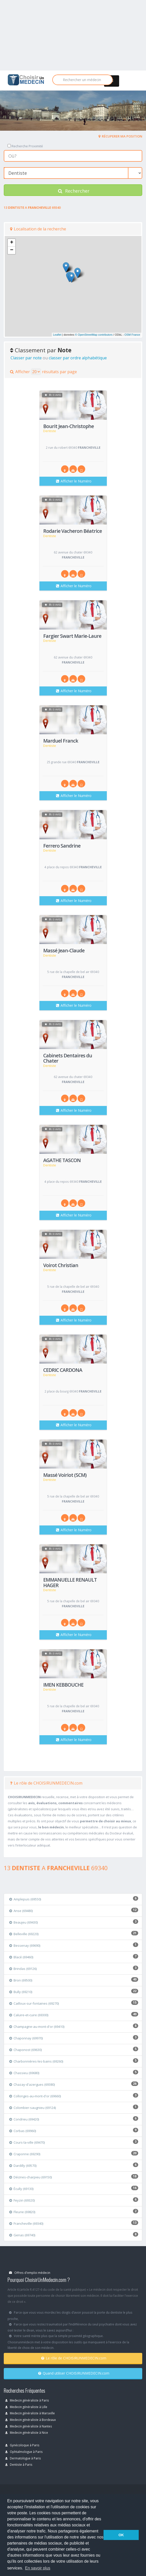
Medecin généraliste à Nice (26, 2432)
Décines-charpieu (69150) (30, 2177)
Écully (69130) (21, 2188)
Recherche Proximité (25, 146)
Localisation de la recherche (38, 229)
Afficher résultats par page (43, 371)
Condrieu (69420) (24, 2119)
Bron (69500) (20, 1980)
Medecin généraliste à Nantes (28, 2426)
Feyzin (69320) (22, 2200)
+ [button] (11, 243)
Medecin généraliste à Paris (27, 2400)
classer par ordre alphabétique (78, 358)
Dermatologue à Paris (23, 2458)
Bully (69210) (20, 1992)
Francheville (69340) (26, 2223)
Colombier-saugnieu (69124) (32, 2107)
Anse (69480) (21, 1910)
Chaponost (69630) (25, 2049)
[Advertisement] (73, 35)
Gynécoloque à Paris (22, 2445)
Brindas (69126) (23, 1968)
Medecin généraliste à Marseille (30, 2413)
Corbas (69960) (22, 2131)
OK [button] (121, 2535)
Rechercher (73, 191)
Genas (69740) (22, 2235)
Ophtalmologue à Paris (24, 2452)
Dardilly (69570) (22, 2165)
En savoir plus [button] (38, 2568)
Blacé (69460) (21, 1957)
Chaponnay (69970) (26, 2038)
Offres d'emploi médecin (29, 2273)
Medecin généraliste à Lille (26, 2407)
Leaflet (57, 334)
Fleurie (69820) (22, 2212)
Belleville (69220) (23, 1934)
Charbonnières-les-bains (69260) (36, 2061)
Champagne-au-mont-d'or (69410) (36, 2026)
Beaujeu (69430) (23, 1922)
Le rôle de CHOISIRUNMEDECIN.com (46, 1783)
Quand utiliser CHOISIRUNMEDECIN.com (73, 2373)
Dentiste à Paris (18, 2464)
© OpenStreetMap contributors (94, 334)
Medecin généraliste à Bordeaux (30, 2420)
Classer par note (26, 358)
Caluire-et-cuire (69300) (28, 2015)
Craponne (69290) (24, 2154)
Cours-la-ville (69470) (27, 2142)
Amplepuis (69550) (25, 1899)
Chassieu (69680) (24, 2073)
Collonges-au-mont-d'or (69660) (35, 2096)
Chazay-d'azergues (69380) (32, 2084)
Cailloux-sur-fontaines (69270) (34, 2003)
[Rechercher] (82, 80)
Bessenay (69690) (24, 1945)
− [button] (11, 250)
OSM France (132, 334)
